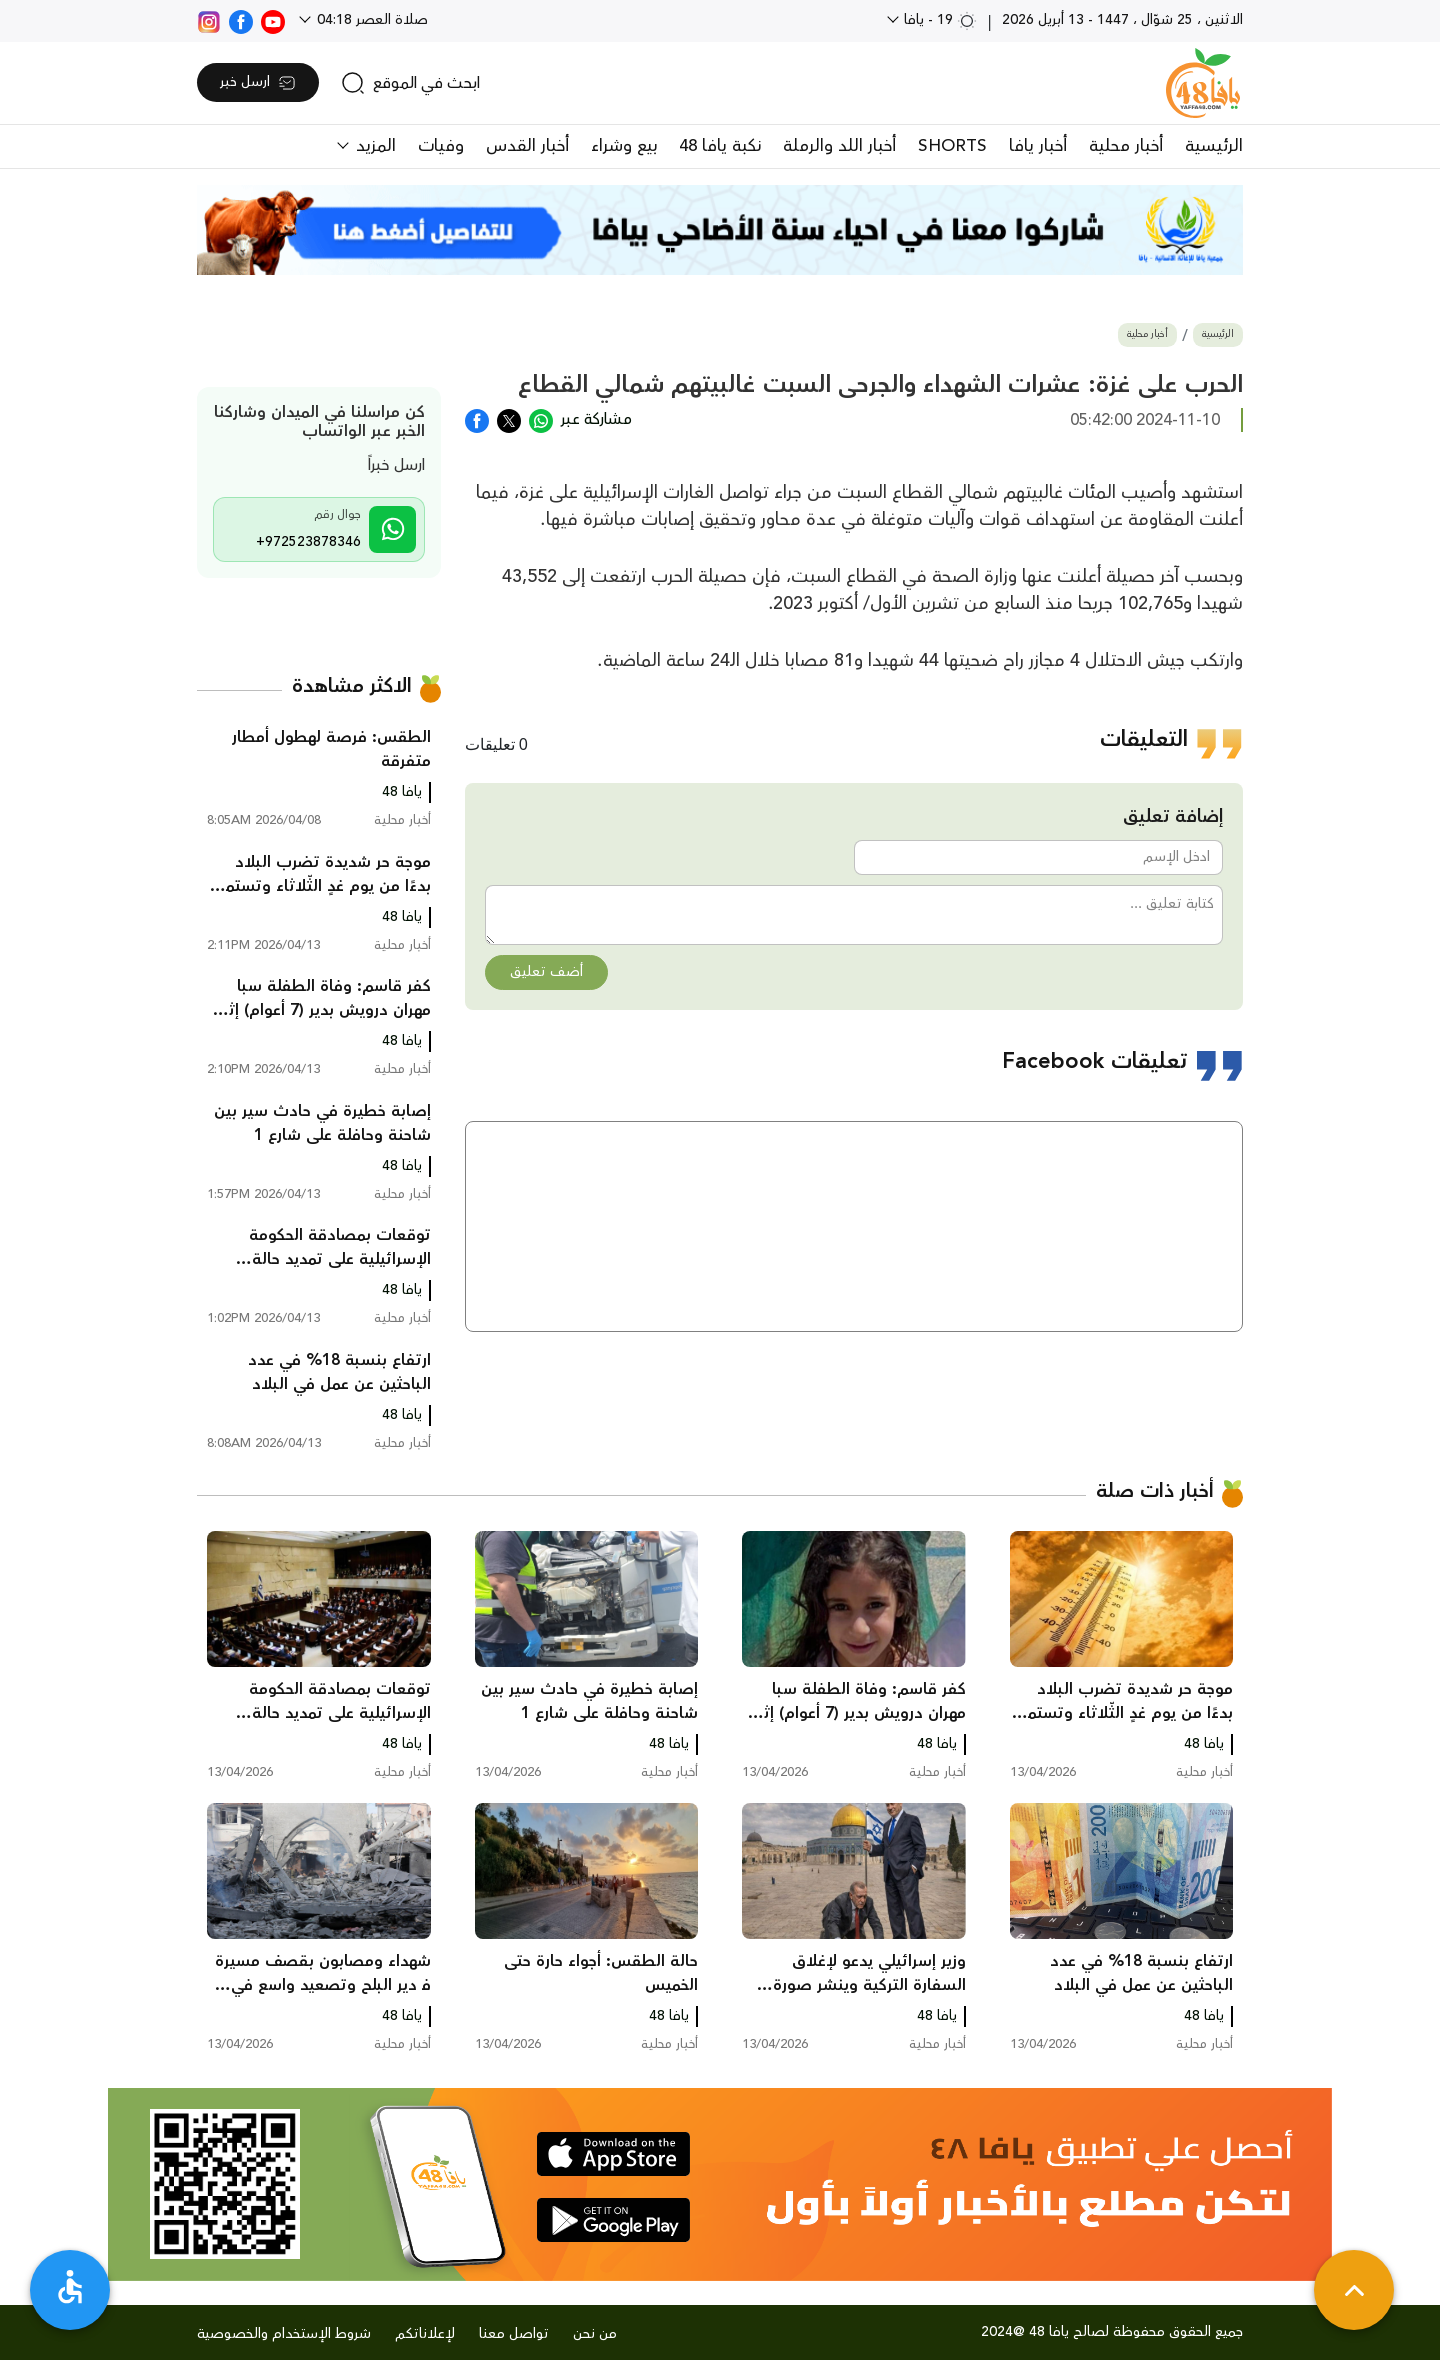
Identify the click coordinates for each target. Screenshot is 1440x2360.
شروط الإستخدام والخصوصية (284, 2334)
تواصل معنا (514, 2334)
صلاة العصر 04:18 (370, 20)
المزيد (373, 146)
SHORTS (952, 146)
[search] (410, 83)
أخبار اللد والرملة (839, 146)
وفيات (441, 146)
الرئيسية (1214, 146)
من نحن (595, 2334)
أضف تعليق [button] (546, 972)
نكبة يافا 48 (720, 146)
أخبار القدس (527, 146)
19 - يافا (938, 20)
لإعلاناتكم (425, 2334)
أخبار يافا (1038, 146)
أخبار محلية (1126, 146)
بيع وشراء (624, 146)
